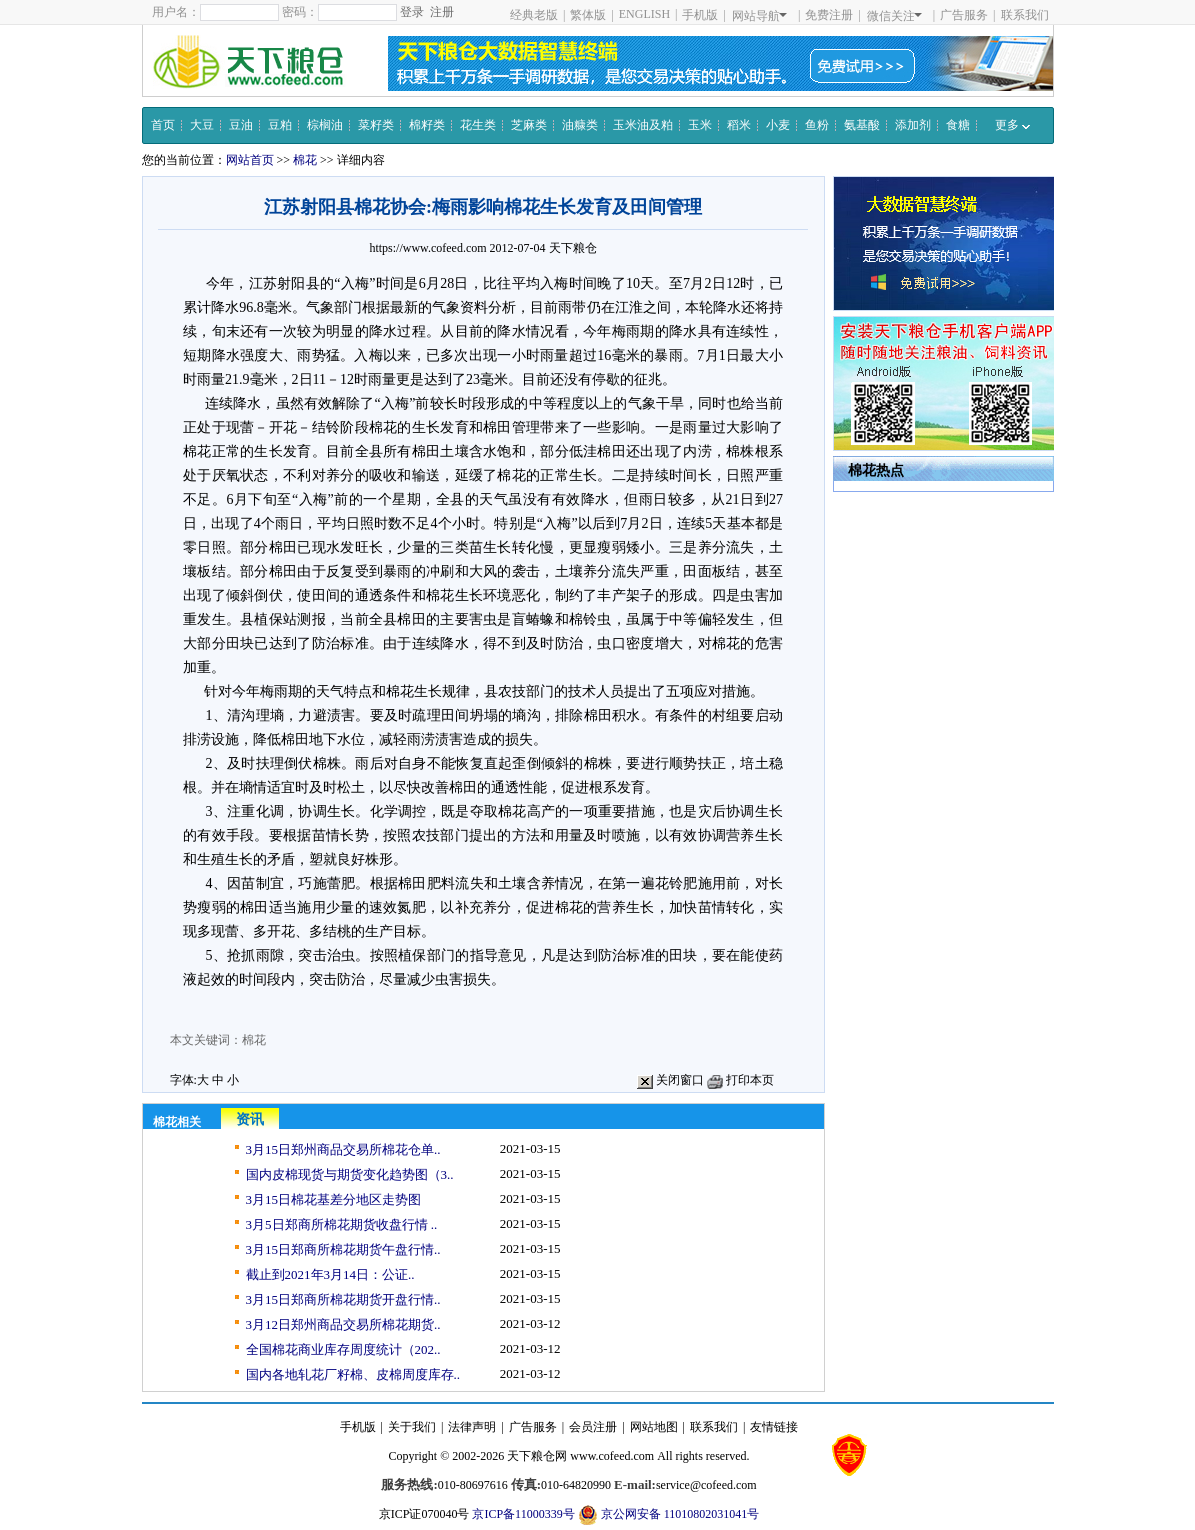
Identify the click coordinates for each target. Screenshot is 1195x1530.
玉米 (700, 125)
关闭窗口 (670, 1080)
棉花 (305, 160)
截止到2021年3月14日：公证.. (330, 1274)
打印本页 (740, 1080)
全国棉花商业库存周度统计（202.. (343, 1349)
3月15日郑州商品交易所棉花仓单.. (343, 1149)
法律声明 (472, 1427)
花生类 (478, 125)
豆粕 (280, 125)
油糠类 (580, 125)
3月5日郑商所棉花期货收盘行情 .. (342, 1224)
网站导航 (759, 16)
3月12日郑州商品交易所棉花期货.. (343, 1324)
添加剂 (913, 125)
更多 (1012, 125)
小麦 (778, 125)
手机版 (700, 15)
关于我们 (412, 1427)
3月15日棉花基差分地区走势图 (334, 1199)
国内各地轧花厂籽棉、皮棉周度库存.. (353, 1374)
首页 (163, 125)
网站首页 (250, 160)
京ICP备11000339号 (523, 1514)
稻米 (739, 125)
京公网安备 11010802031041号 (669, 1515)
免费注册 (829, 15)
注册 (442, 12)
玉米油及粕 (643, 125)
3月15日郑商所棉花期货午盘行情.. (343, 1249)
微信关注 (894, 16)
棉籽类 (427, 125)
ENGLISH (644, 14)
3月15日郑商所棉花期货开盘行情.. (343, 1299)
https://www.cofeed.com (427, 248)
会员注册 (593, 1427)
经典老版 (534, 15)
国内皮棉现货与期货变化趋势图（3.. (350, 1174)
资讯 (250, 1119)
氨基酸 (862, 125)
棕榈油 (325, 125)
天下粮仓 (573, 248)
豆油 (241, 125)
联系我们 (1025, 15)
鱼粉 (817, 125)
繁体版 (588, 15)
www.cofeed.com (612, 1456)
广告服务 (964, 15)
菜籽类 (376, 125)
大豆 (202, 125)
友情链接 (774, 1427)
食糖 (958, 125)
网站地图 (654, 1427)
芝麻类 (529, 125)
